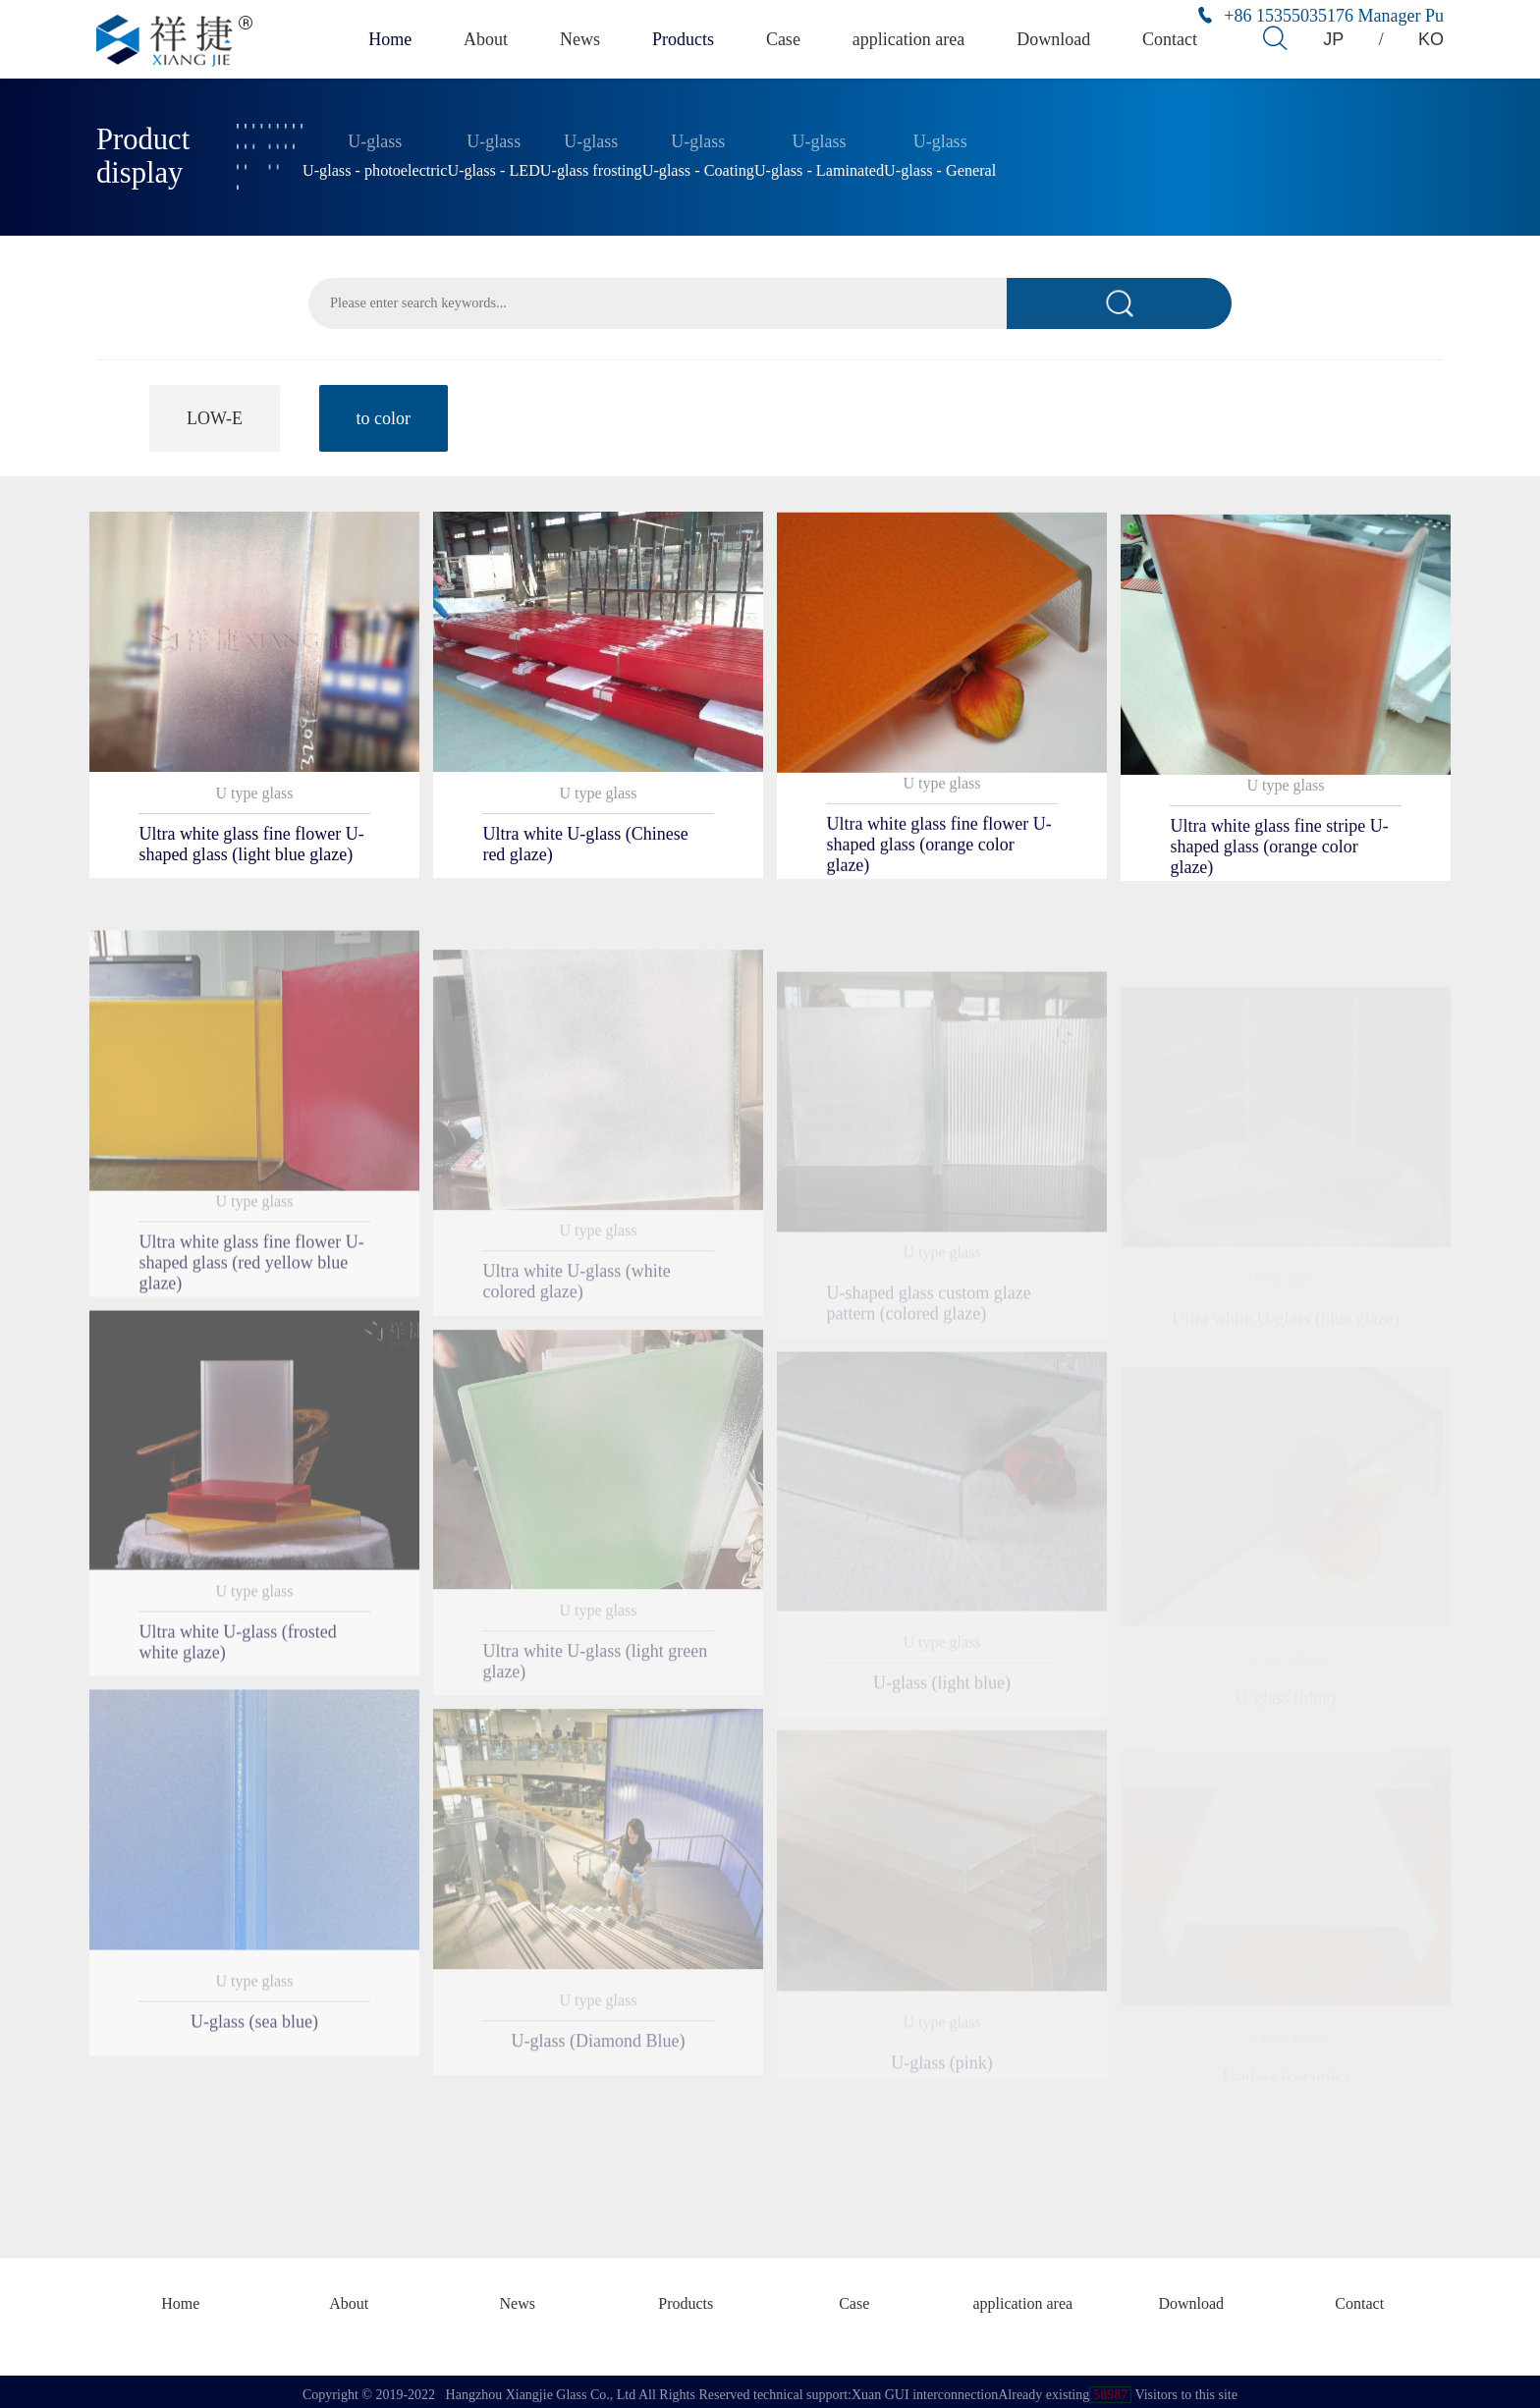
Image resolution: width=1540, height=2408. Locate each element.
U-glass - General (940, 167)
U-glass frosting (591, 167)
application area (914, 38)
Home (387, 38)
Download (1056, 38)
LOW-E (215, 414)
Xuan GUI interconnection (925, 2388)
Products (687, 38)
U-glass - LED (493, 167)
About (486, 38)
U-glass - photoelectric (374, 167)
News (582, 38)
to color (384, 414)
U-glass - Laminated (819, 167)
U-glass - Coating (698, 167)
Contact (1172, 38)
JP (1334, 38)
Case (789, 38)
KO (1432, 38)
